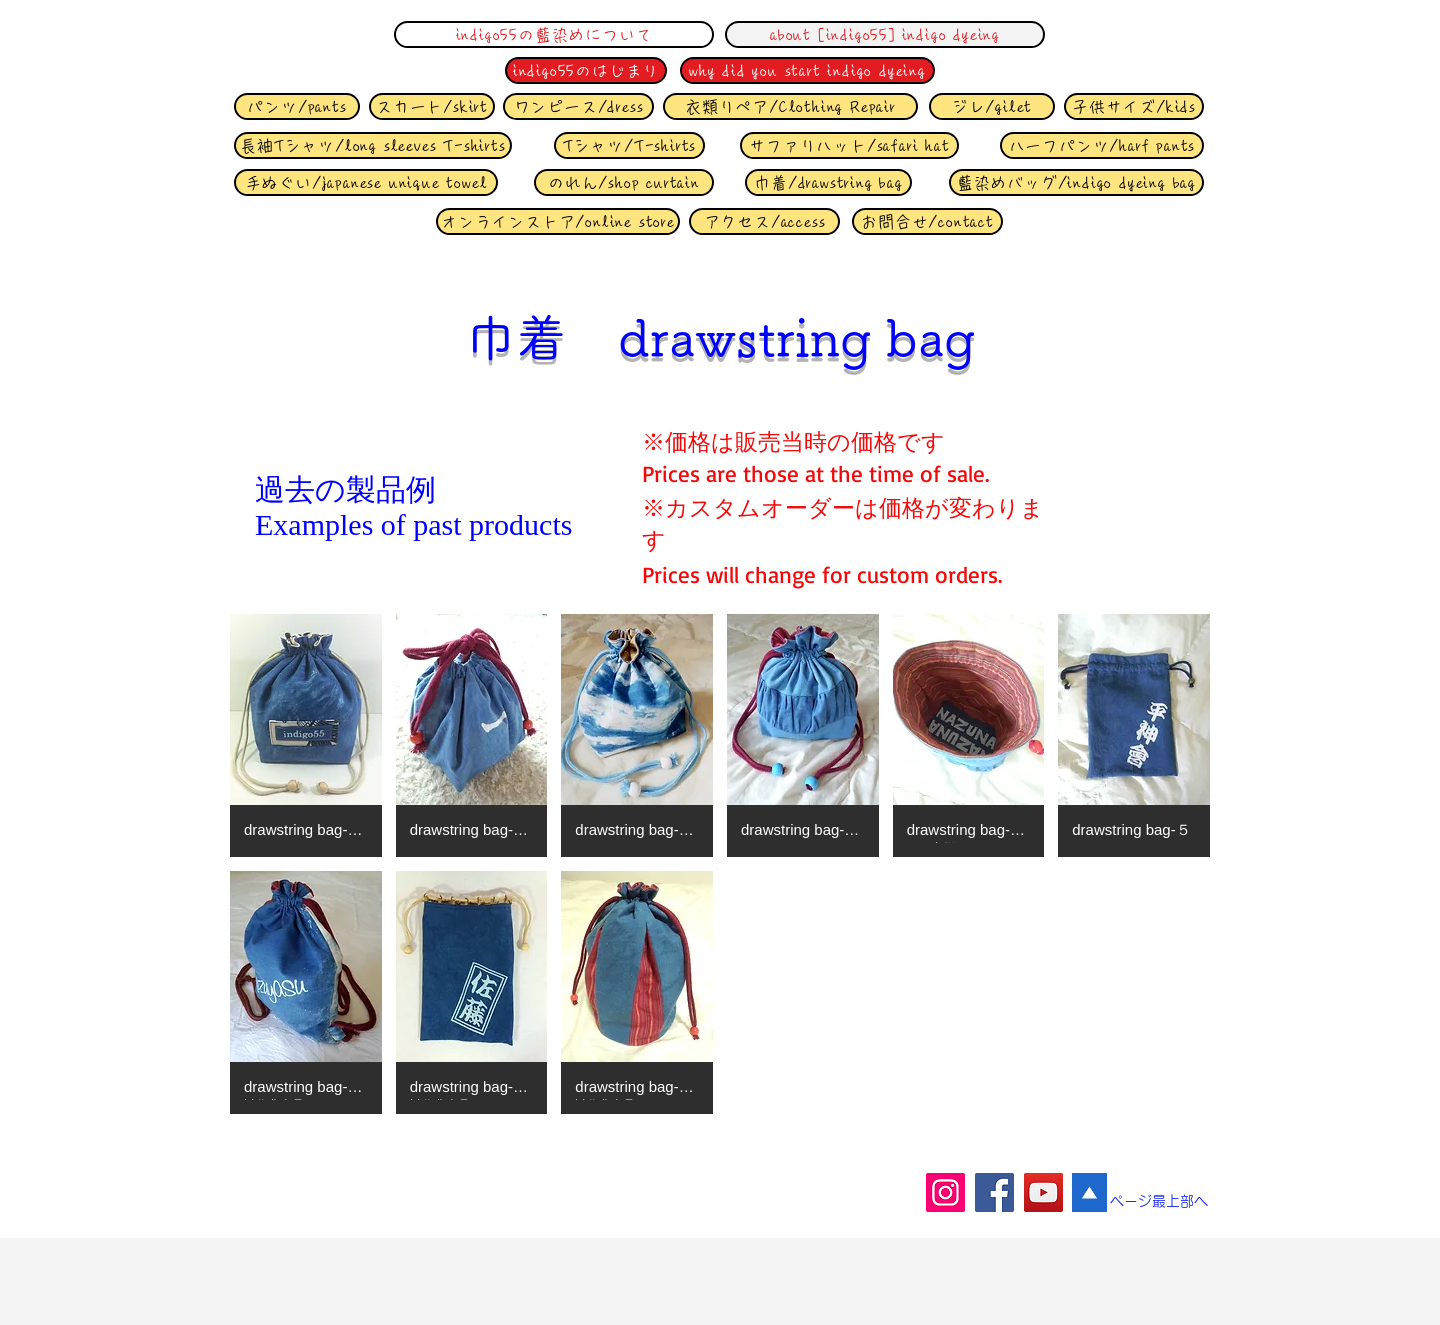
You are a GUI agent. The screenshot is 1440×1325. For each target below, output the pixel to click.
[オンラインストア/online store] (558, 221)
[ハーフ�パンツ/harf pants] (1102, 145)
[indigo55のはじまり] (586, 70)
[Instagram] (945, 1192)
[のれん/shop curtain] (624, 182)
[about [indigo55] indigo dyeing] (885, 34)
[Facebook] (994, 1192)
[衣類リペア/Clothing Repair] (790, 106)
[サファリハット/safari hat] (849, 145)
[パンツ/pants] (297, 106)
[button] (306, 735)
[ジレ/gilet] (992, 106)
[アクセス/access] (764, 221)
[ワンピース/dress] (578, 106)
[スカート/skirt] (432, 106)
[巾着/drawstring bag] (828, 182)
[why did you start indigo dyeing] (807, 70)
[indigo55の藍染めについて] (554, 34)
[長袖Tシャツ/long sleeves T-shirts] (373, 145)
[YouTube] (1043, 1192)
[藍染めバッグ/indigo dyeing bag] (1076, 182)
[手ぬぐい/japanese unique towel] (366, 182)
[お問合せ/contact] (927, 221)
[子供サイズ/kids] (1134, 106)
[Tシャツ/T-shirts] (629, 145)
